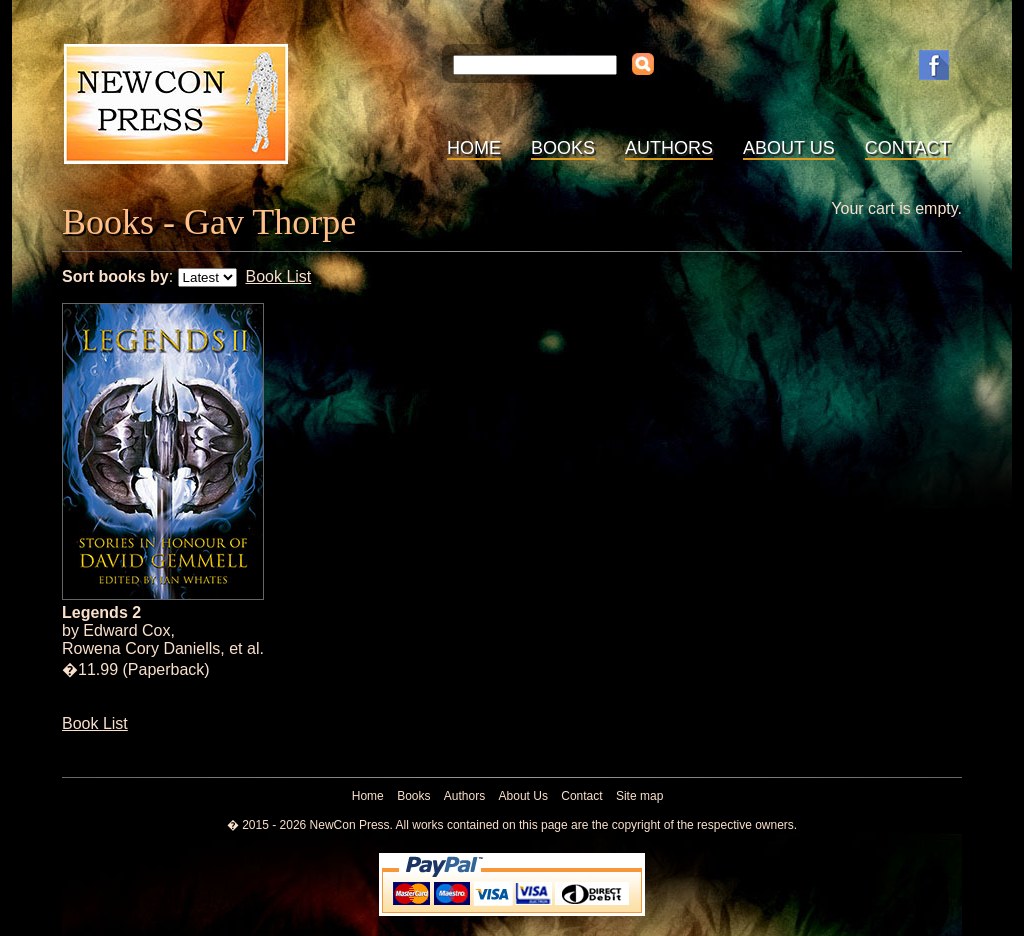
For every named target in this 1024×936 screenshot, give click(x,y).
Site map (639, 796)
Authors (669, 148)
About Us (789, 148)
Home (474, 148)
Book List (278, 276)
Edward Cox (126, 630)
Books (563, 148)
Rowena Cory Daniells (141, 648)
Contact (908, 148)
